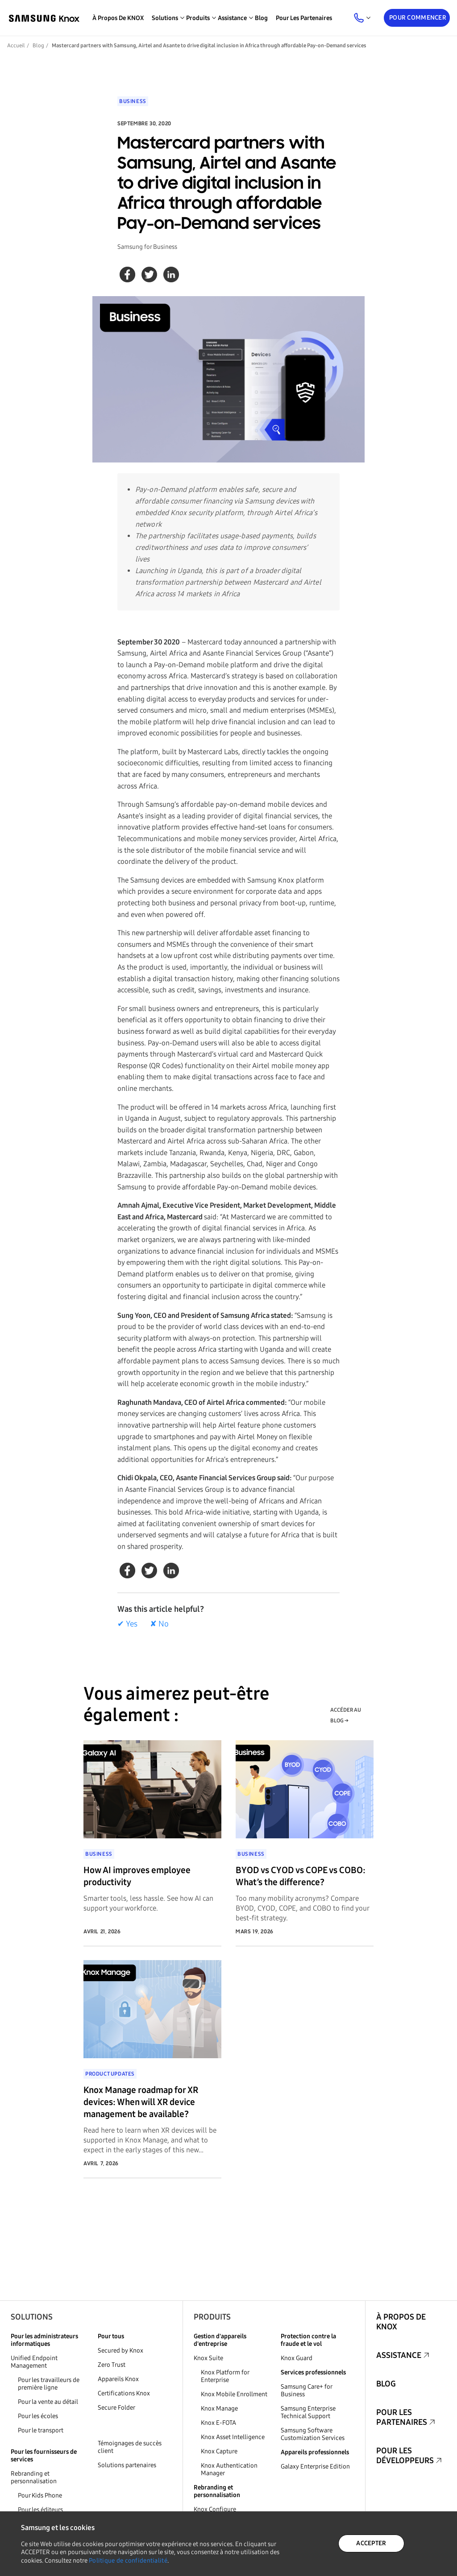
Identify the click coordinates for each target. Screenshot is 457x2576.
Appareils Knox (118, 2379)
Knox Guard (296, 2358)
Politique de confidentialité (128, 2560)
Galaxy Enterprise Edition (315, 2466)
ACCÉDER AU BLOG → (345, 1715)
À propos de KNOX (118, 18)
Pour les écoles (38, 2416)
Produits (212, 2317)
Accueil (16, 45)
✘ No (159, 1624)
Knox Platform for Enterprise (225, 2376)
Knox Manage (219, 2408)
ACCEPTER (371, 2543)
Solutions (32, 2317)
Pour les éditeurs (40, 2510)
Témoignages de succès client (130, 2447)
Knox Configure (215, 2509)
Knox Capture (219, 2451)
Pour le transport (40, 2430)
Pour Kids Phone (40, 2495)
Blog (261, 18)
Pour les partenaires (304, 18)
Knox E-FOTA (218, 2423)
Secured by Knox (120, 2350)
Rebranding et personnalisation (34, 2477)
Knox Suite (208, 2358)
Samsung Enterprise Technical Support (308, 2412)
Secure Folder (116, 2407)
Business (132, 101)
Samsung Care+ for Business (306, 2390)
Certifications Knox (124, 2393)
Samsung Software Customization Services (313, 2434)
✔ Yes (127, 1624)
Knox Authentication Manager (229, 2469)
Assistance (398, 2355)
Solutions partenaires (127, 2465)
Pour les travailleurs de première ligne (48, 2383)
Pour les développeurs (405, 2455)
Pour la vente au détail (48, 2402)
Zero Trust (111, 2365)
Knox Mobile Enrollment (234, 2394)
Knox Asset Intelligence (233, 2437)
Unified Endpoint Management (34, 2362)
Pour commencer (417, 17)
